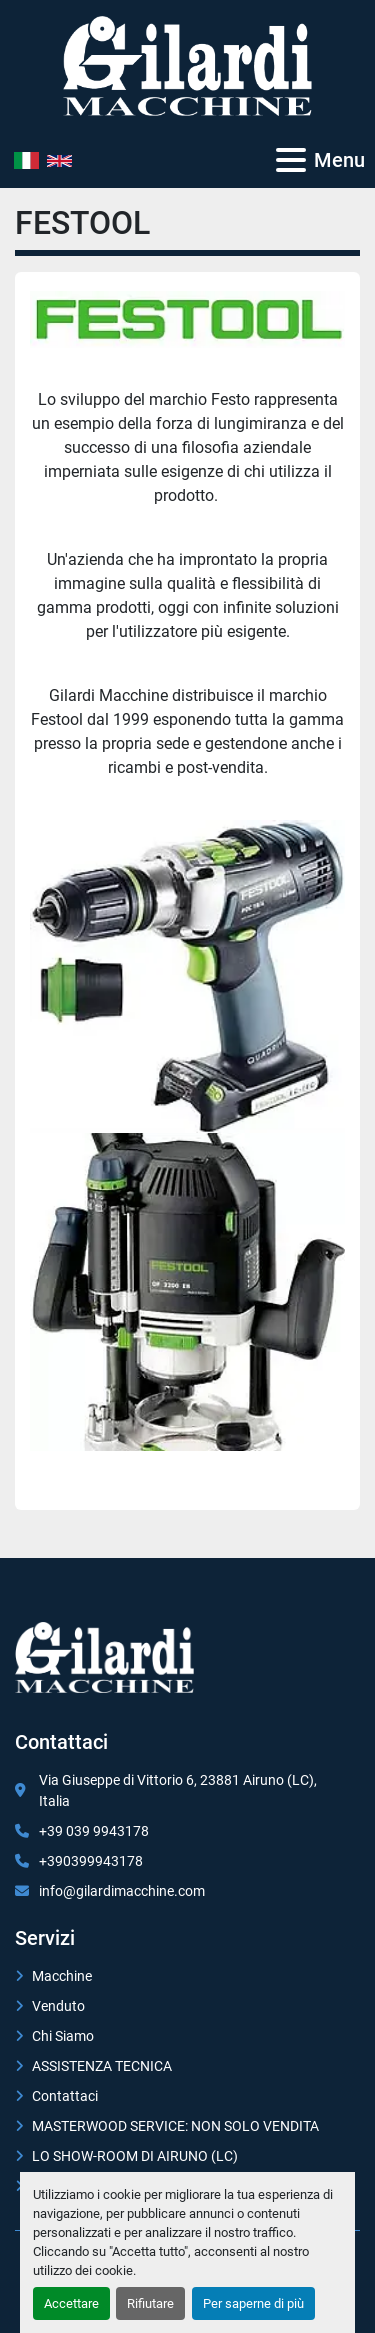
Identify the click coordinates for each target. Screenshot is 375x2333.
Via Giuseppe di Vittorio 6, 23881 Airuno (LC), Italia (178, 1790)
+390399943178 (91, 1861)
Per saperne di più (253, 2303)
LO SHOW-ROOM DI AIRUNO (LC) (135, 2156)
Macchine (62, 1976)
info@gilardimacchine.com (122, 1891)
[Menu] (291, 160)
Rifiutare (150, 2303)
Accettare (71, 2303)
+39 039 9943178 (94, 1831)
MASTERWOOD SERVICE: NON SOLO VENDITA (175, 2126)
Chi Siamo (63, 2036)
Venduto (58, 2006)
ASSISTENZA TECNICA (102, 2066)
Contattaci (65, 2096)
